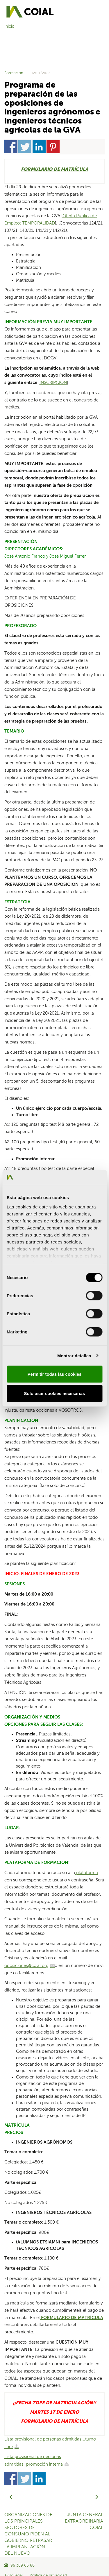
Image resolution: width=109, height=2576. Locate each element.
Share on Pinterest (53, 146)
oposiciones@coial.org (26, 1965)
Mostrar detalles (74, 1355)
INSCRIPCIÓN (53, 382)
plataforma (86, 1873)
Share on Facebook (10, 146)
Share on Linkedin (39, 146)
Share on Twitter (24, 146)
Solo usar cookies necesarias (54, 1393)
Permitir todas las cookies (55, 1374)
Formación (13, 73)
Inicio (9, 27)
